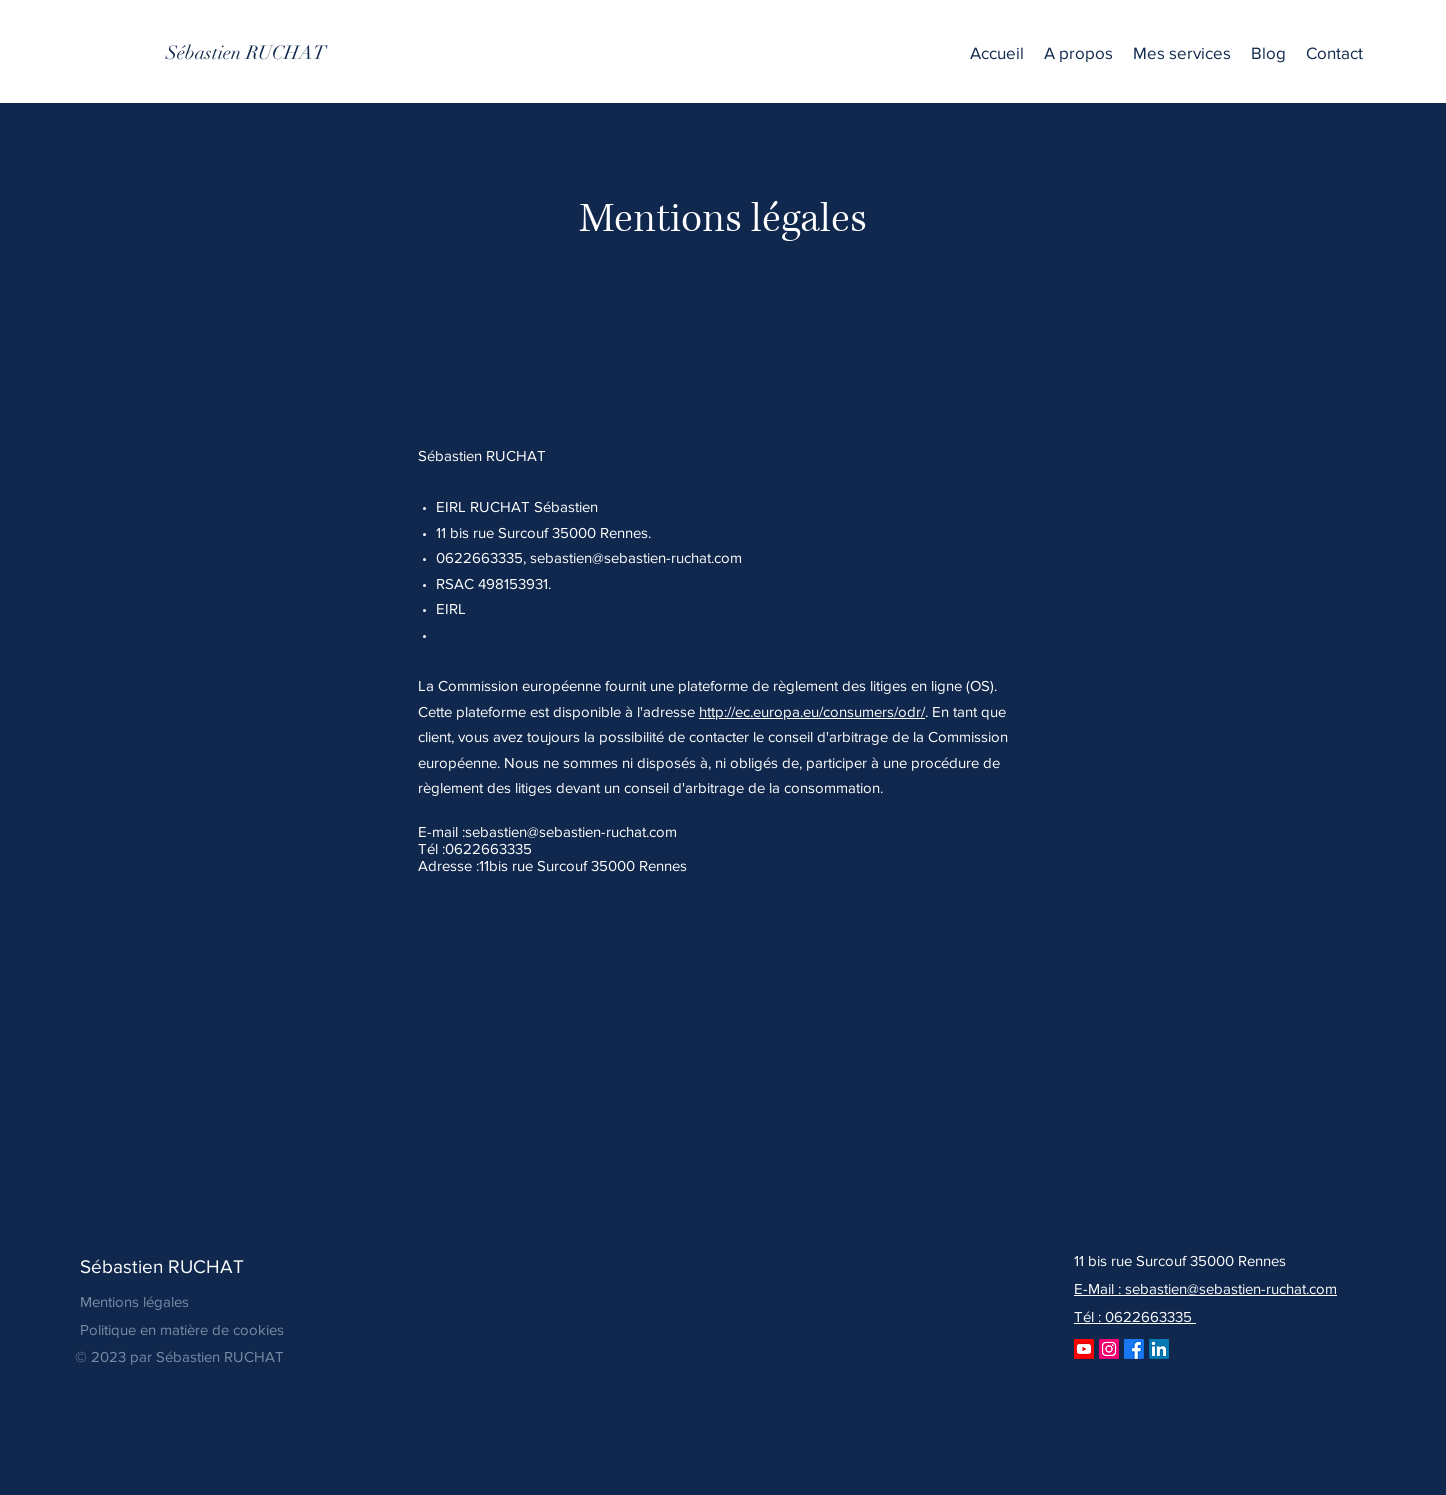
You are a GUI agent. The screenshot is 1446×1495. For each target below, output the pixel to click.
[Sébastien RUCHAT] (246, 53)
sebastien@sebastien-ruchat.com (636, 557)
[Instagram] (1109, 1349)
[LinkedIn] (1159, 1349)
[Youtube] (1084, 1349)
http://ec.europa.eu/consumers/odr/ (812, 711)
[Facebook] (1134, 1349)
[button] (1182, 53)
